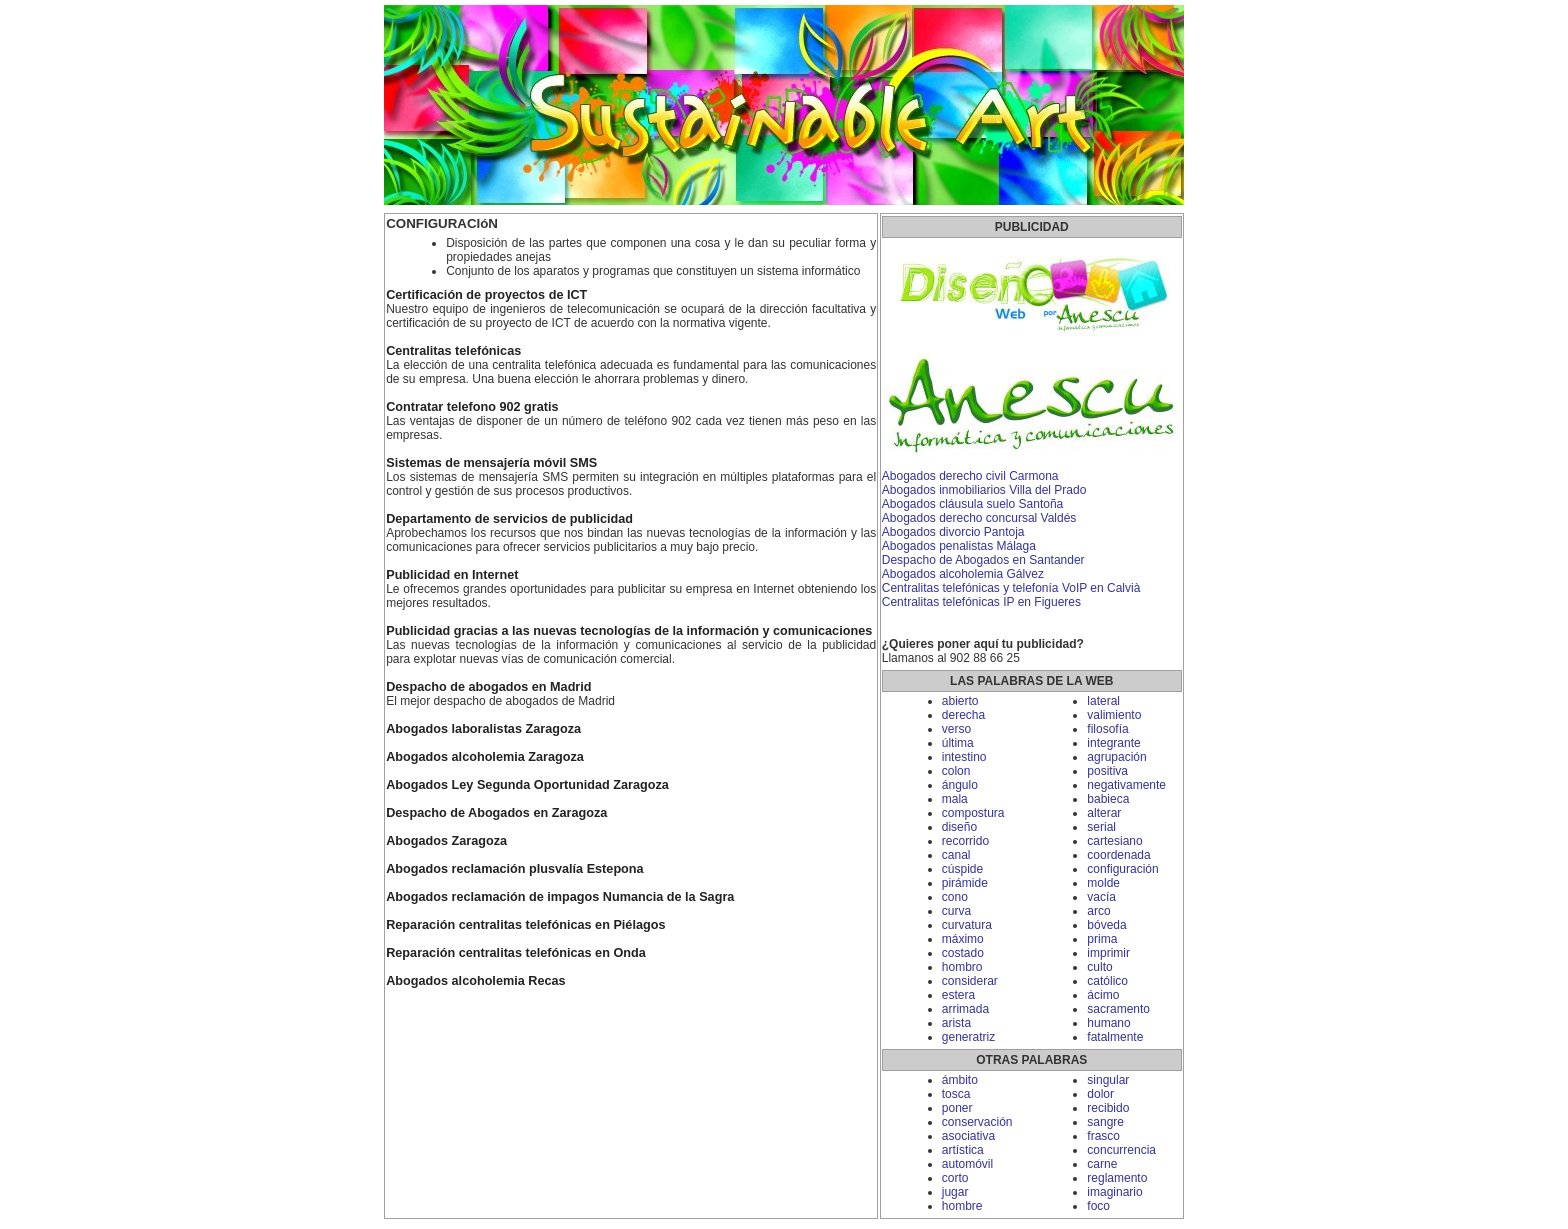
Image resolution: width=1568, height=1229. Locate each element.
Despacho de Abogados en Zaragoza (496, 813)
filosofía (1107, 729)
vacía (1101, 897)
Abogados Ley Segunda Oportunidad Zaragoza (527, 785)
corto (955, 1178)
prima (1102, 939)
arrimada (965, 1009)
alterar (1104, 813)
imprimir (1108, 953)
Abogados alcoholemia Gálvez (963, 574)
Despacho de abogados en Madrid (488, 687)
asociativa (968, 1136)
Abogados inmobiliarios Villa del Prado (984, 490)
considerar (970, 981)
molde (1103, 883)
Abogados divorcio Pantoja (953, 532)
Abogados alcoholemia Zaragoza (485, 757)
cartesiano (1114, 841)
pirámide (965, 883)
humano (1108, 1023)
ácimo (1103, 995)
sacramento (1118, 1009)
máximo (963, 939)
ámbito (960, 1080)
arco (1098, 911)
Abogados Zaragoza (446, 841)
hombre (962, 1206)
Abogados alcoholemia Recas (475, 981)
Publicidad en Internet (452, 575)
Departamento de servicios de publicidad (509, 519)
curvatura (967, 925)
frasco (1103, 1136)
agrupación (1116, 757)
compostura (973, 813)
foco (1098, 1206)
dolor (1100, 1094)
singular (1108, 1080)
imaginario (1114, 1192)
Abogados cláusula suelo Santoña (972, 504)
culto (1099, 967)
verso (956, 729)
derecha (963, 715)
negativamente (1126, 785)
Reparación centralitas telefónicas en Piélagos (525, 925)
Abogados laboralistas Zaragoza (483, 729)
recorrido (965, 841)
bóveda (1106, 925)
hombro (962, 967)
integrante (1113, 743)
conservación (977, 1122)
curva (956, 911)
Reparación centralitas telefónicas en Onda (516, 953)
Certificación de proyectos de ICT (486, 295)
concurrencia (1121, 1150)
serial (1101, 827)
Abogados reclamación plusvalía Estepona (514, 869)
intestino (964, 757)
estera (958, 995)
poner (957, 1108)
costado (963, 953)
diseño (959, 827)
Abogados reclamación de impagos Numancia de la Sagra (560, 897)
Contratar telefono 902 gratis (472, 407)
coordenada (1118, 855)
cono (955, 897)
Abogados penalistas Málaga (959, 546)
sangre (1105, 1122)
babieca (1108, 799)
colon (956, 771)
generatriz (968, 1037)
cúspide (962, 869)
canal (956, 855)
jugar (955, 1192)
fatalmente (1115, 1037)
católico (1107, 981)
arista (956, 1023)
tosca (956, 1094)
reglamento (1117, 1178)
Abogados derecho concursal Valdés (979, 518)
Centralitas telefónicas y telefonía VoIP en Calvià (1011, 588)
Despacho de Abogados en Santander (983, 560)
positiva (1107, 771)
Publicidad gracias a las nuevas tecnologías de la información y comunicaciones (629, 631)
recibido (1108, 1108)
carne (1102, 1164)
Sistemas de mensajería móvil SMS (491, 463)
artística (963, 1150)
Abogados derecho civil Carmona (970, 476)
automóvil (967, 1164)
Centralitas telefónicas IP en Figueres (981, 602)
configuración (1122, 869)
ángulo (960, 785)
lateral (1103, 701)
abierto (960, 701)
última (958, 743)
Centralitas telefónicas (453, 351)
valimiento (1114, 715)
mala (955, 799)
